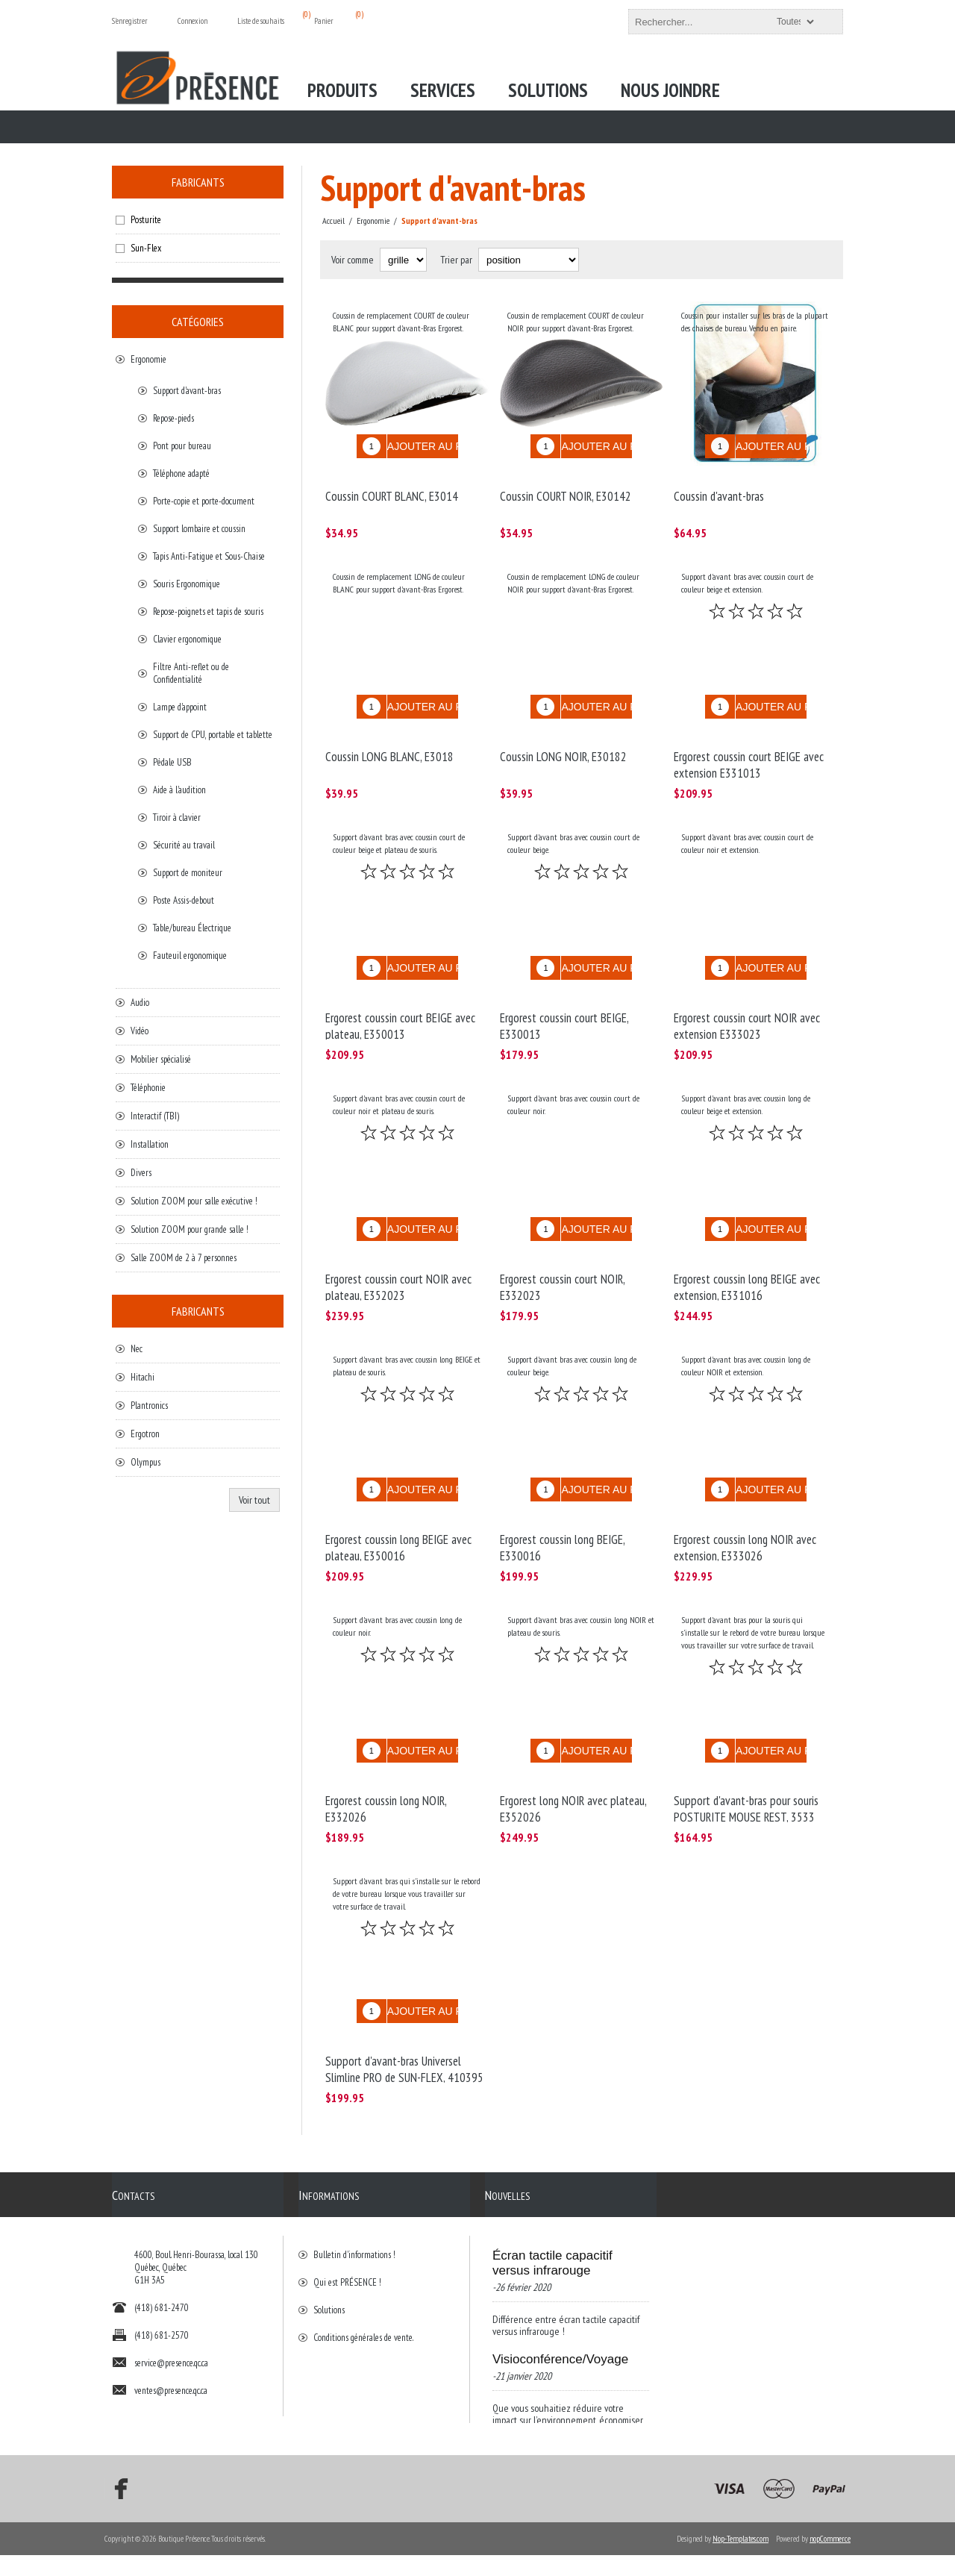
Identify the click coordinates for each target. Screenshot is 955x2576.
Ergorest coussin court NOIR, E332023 (562, 1242)
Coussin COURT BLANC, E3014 (391, 485)
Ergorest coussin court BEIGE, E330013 (564, 992)
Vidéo (139, 1031)
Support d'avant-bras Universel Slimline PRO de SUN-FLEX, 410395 (404, 1991)
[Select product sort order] (528, 260)
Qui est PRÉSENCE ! (347, 2198)
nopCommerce (830, 2559)
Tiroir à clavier (177, 817)
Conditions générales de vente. (363, 2254)
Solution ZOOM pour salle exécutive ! (194, 1201)
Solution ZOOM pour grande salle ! (189, 1229)
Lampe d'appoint (180, 707)
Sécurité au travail (184, 845)
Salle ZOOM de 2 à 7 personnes (184, 1257)
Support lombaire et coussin (199, 528)
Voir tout (254, 1500)
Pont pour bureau (182, 446)
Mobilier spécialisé (161, 1059)
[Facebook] (116, 2510)
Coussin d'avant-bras (719, 485)
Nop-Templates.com (740, 2559)
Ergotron (145, 1434)
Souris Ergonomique (186, 584)
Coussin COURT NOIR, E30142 (565, 485)
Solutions (329, 2226)
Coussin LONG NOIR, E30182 (563, 734)
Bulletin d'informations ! (354, 2171)
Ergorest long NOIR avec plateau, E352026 (573, 1741)
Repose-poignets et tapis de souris (208, 611)
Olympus (145, 1462)
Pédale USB (172, 762)
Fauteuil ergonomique (190, 955)
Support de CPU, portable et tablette (212, 734)
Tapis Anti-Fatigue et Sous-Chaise (209, 556)
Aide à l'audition (179, 790)
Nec (137, 1348)
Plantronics (149, 1405)
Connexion (192, 21)
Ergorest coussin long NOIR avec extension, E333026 (745, 1491)
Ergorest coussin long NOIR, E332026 (385, 1741)
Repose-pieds (173, 418)
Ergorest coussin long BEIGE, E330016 (562, 1491)
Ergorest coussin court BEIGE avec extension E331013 (749, 742)
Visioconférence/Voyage (560, 2276)
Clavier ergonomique (187, 639)
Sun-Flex (146, 248)
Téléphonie (148, 1087)
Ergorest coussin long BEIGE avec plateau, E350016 (398, 1491)
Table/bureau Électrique (192, 928)
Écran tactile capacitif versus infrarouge (552, 2179)
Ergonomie (148, 359)
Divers (141, 1172)
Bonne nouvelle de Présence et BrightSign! (559, 2371)
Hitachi (142, 1377)
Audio (140, 1002)
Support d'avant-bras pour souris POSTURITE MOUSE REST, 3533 (746, 1741)
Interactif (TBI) (155, 1116)
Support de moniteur (187, 872)
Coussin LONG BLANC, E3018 (389, 734)
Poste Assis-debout (183, 900)
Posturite (146, 219)
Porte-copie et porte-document (203, 501)
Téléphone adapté (181, 473)
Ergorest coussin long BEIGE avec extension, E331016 (747, 1242)
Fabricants (198, 182)
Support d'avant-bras (187, 390)
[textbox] (722, 22)
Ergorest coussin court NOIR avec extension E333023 (747, 992)
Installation (150, 1144)
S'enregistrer (130, 21)
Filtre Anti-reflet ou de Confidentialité (191, 673)
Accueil (333, 220)
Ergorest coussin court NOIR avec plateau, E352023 (398, 1242)
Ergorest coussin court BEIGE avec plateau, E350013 (400, 992)
